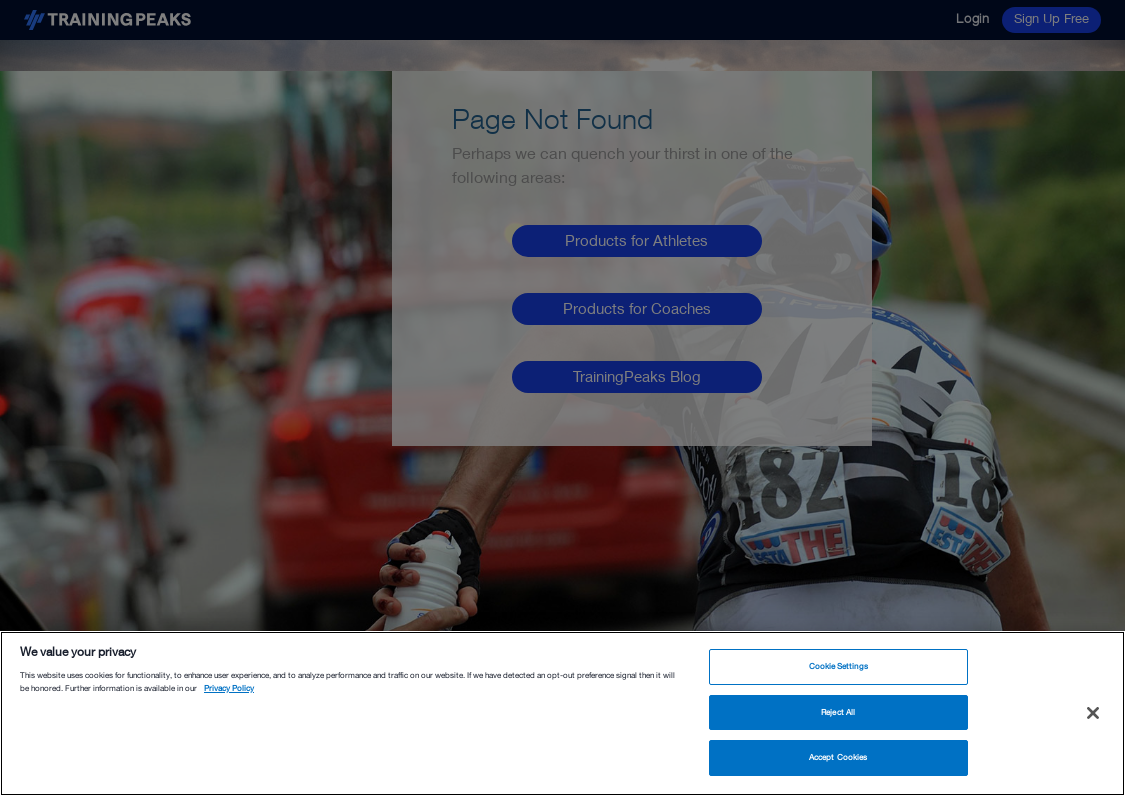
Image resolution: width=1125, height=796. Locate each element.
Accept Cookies (838, 757)
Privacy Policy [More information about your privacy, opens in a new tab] (229, 688)
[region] (562, 713)
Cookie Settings (838, 666)
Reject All (838, 712)
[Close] (1093, 713)
